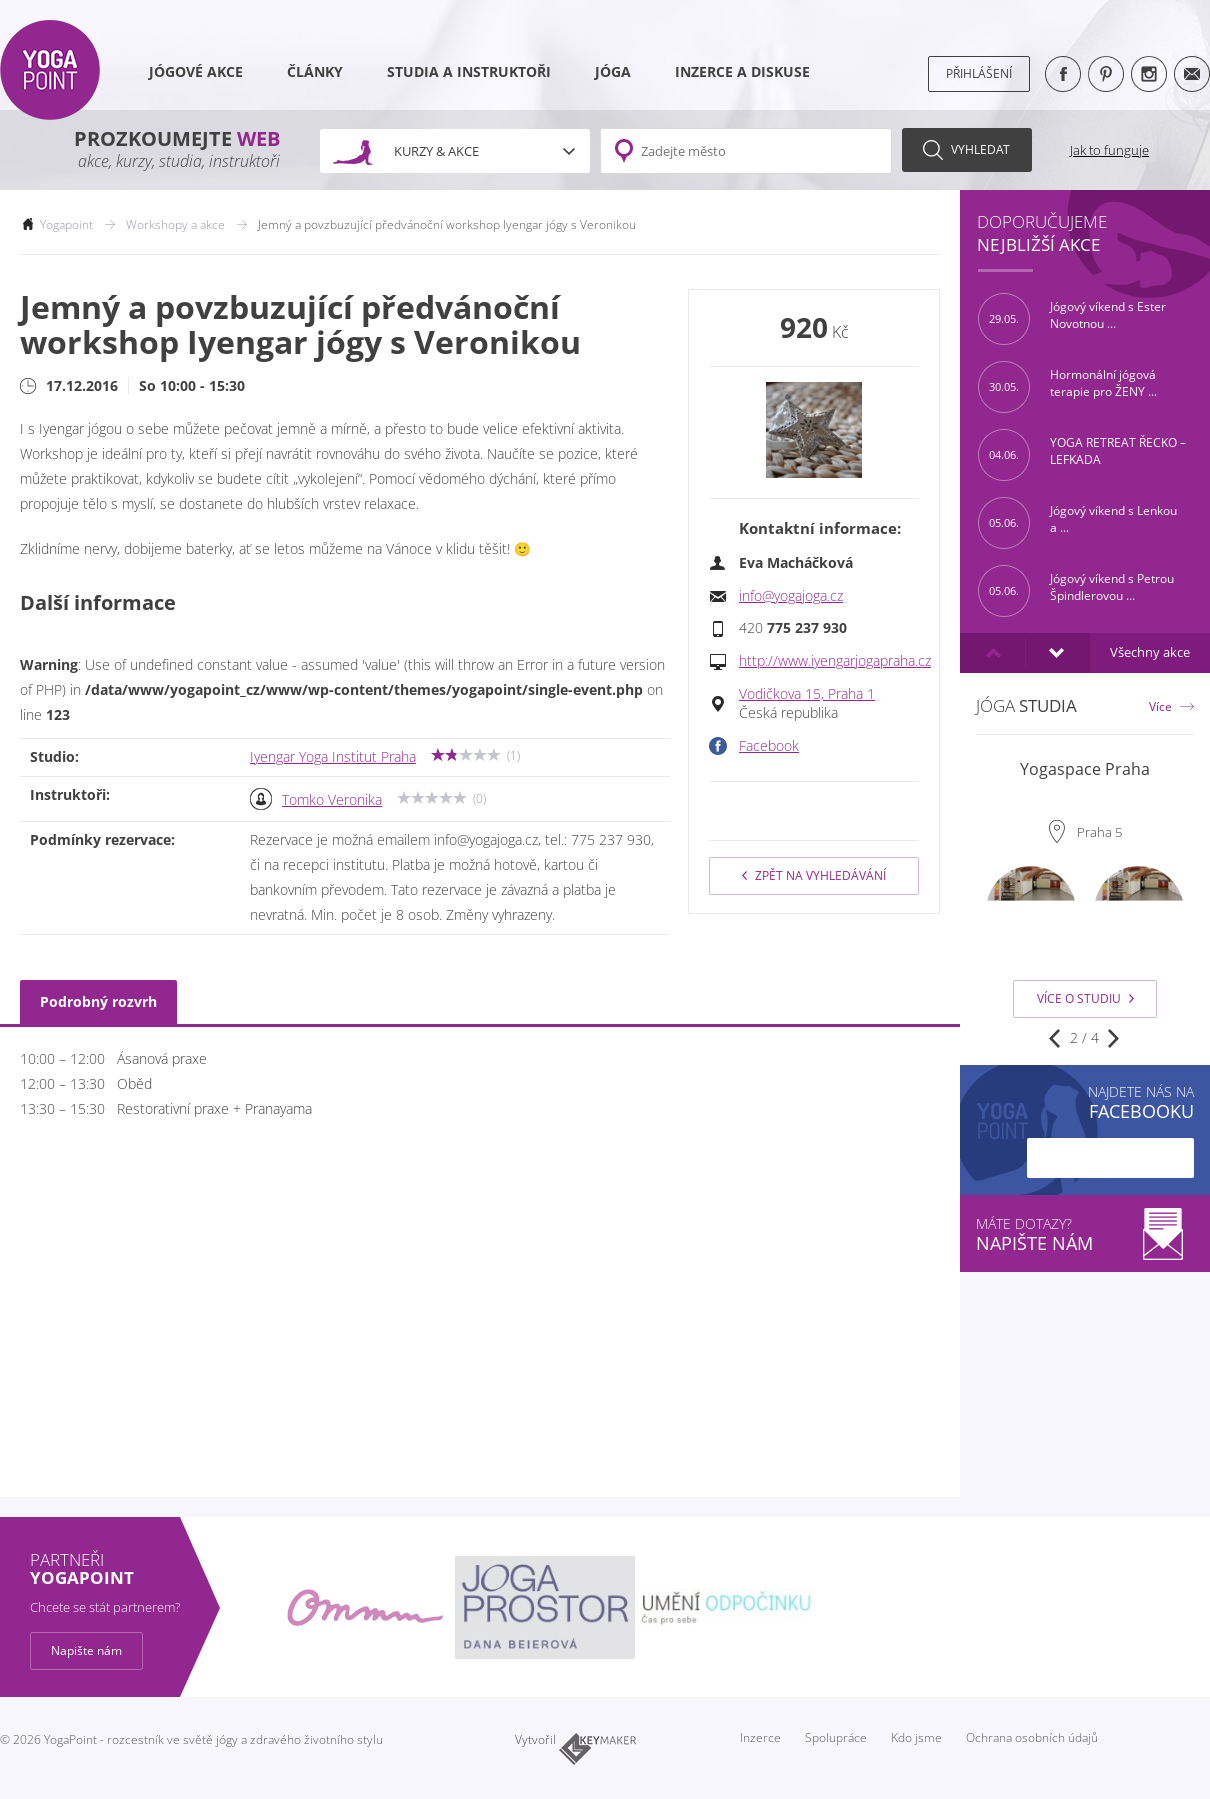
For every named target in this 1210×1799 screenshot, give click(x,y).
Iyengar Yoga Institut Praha (333, 757)
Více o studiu (1085, 998)
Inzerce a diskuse (742, 72)
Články (315, 72)
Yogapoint (66, 224)
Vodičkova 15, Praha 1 (807, 694)
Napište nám (86, 1650)
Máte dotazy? (1085, 1234)
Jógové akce (196, 72)
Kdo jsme (916, 1737)
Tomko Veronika (332, 800)
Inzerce (760, 1737)
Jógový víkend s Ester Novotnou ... (1072, 319)
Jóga (613, 72)
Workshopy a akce (175, 224)
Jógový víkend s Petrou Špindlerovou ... (1076, 591)
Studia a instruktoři (469, 72)
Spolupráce (836, 1737)
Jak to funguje (1109, 150)
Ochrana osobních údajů (1032, 1737)
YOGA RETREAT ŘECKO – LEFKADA (1082, 455)
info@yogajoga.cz (791, 596)
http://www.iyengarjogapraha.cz (835, 661)
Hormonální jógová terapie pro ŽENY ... (1067, 387)
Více (1160, 706)
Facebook (769, 746)
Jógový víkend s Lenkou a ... (1077, 523)
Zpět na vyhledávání (814, 875)
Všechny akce (1150, 652)
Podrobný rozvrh (98, 1001)
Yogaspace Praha (1085, 769)
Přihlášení (979, 73)
